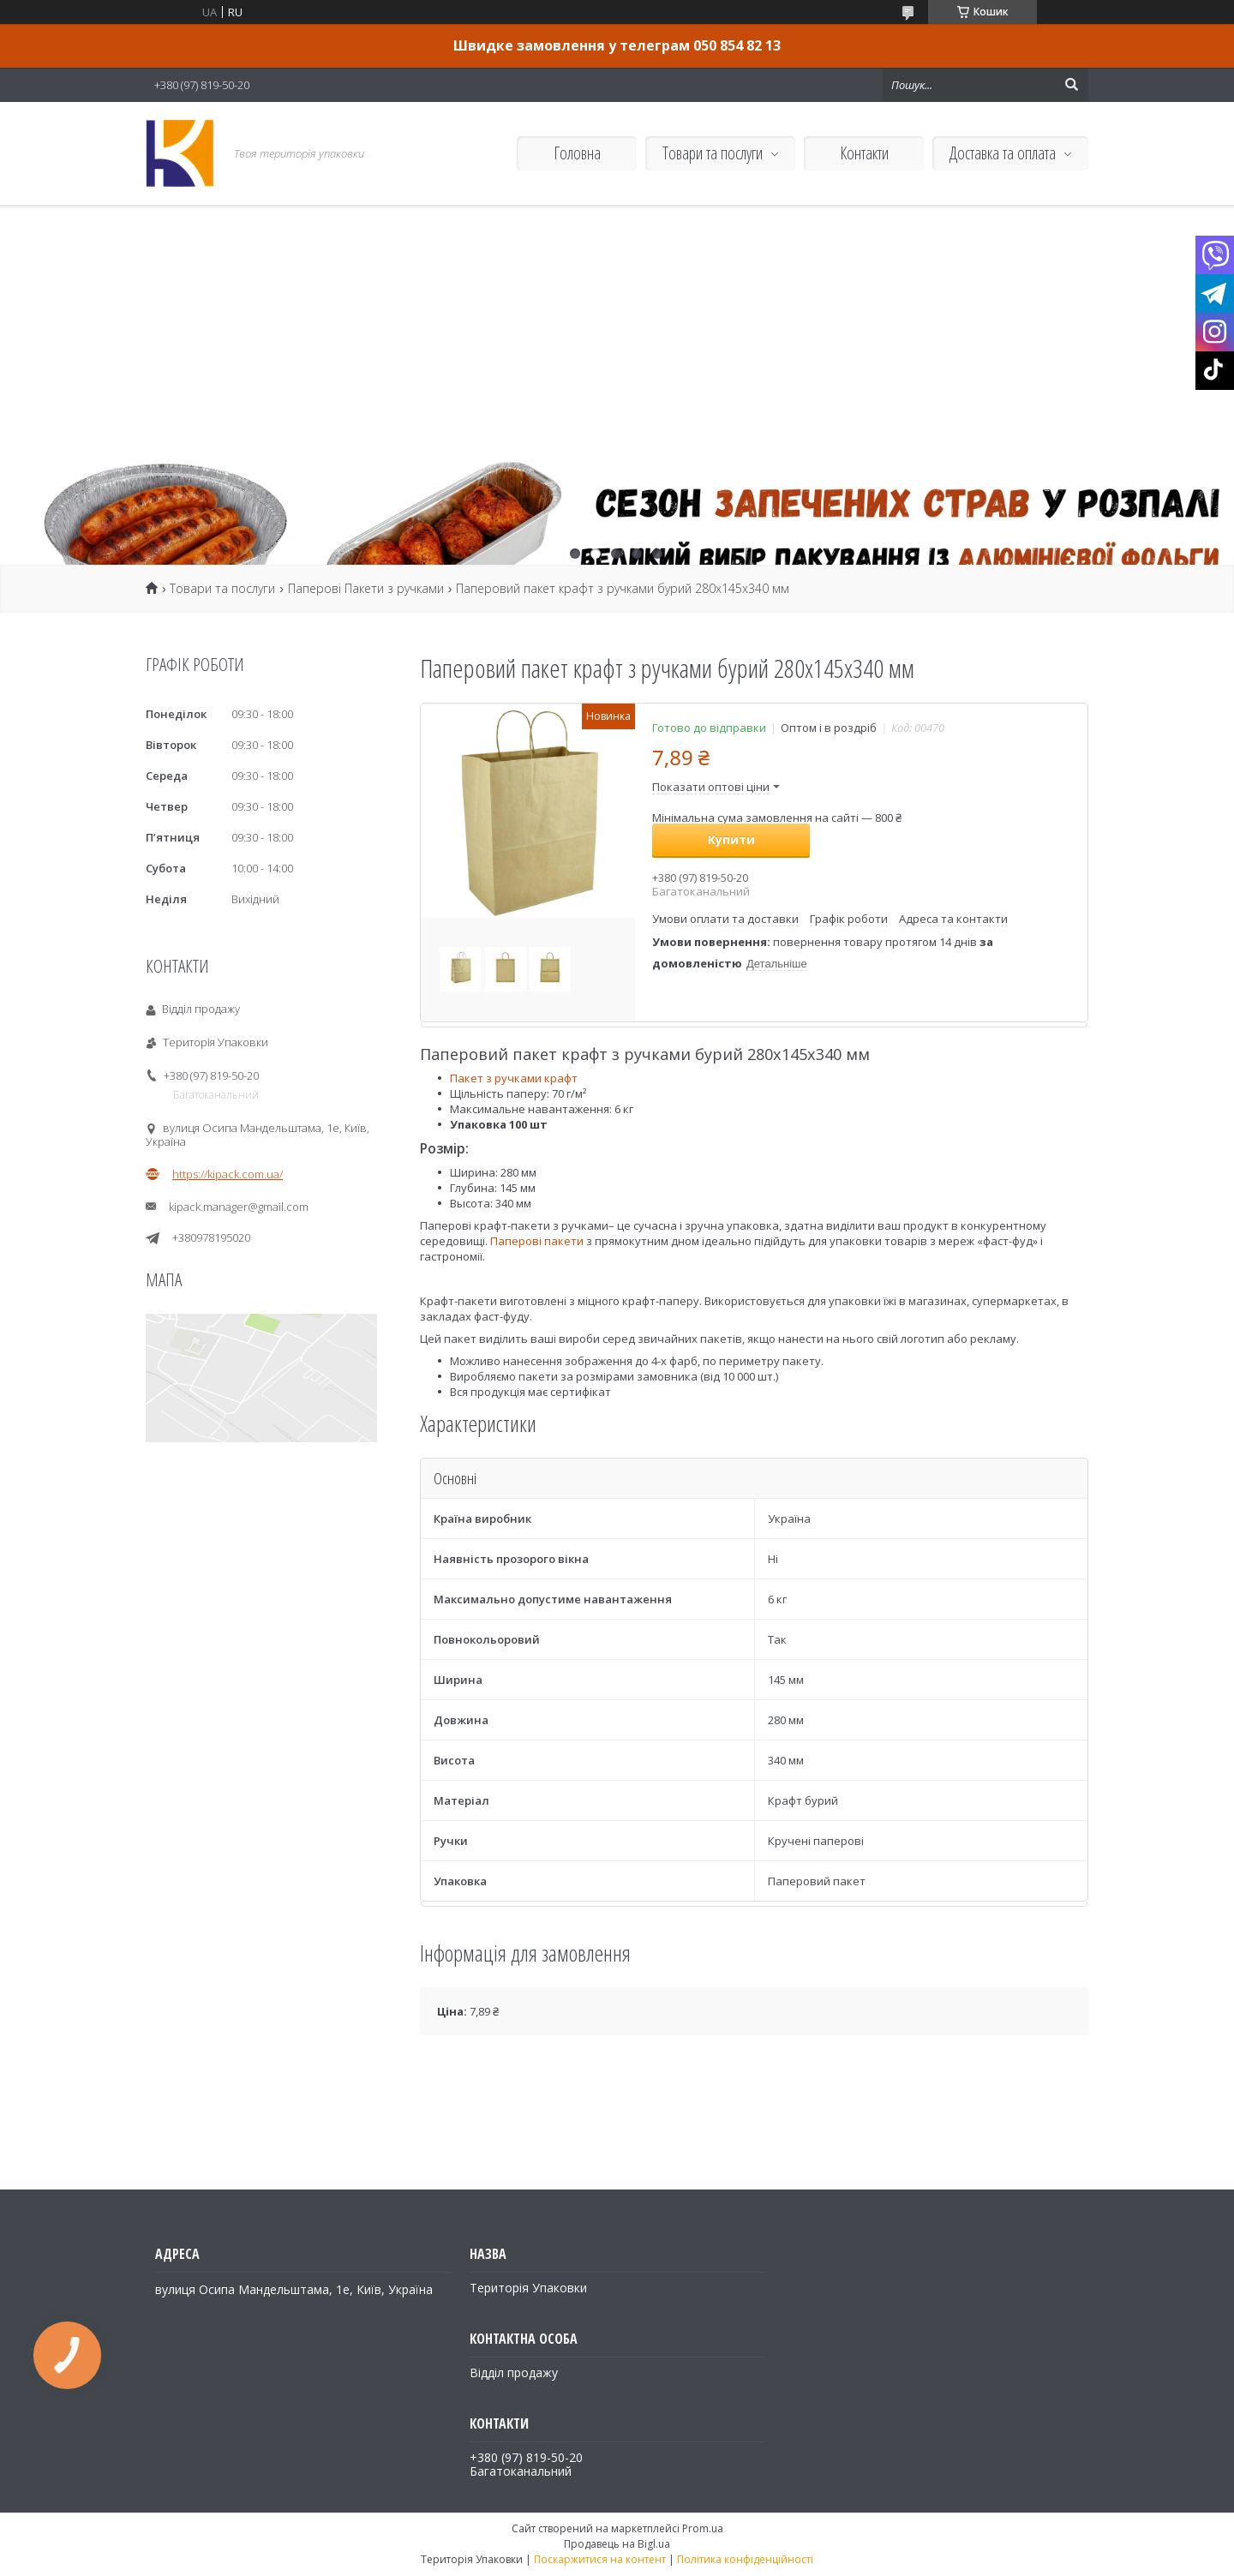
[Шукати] (1071, 85)
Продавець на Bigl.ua (617, 2544)
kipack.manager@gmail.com (238, 1206)
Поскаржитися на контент (600, 2559)
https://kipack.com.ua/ (227, 1174)
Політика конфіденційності (745, 2559)
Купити (731, 839)
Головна (577, 153)
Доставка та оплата (1002, 153)
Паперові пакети (538, 1241)
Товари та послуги (712, 153)
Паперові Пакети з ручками (366, 589)
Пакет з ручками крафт (514, 1078)
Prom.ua (702, 2528)
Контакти (864, 153)
